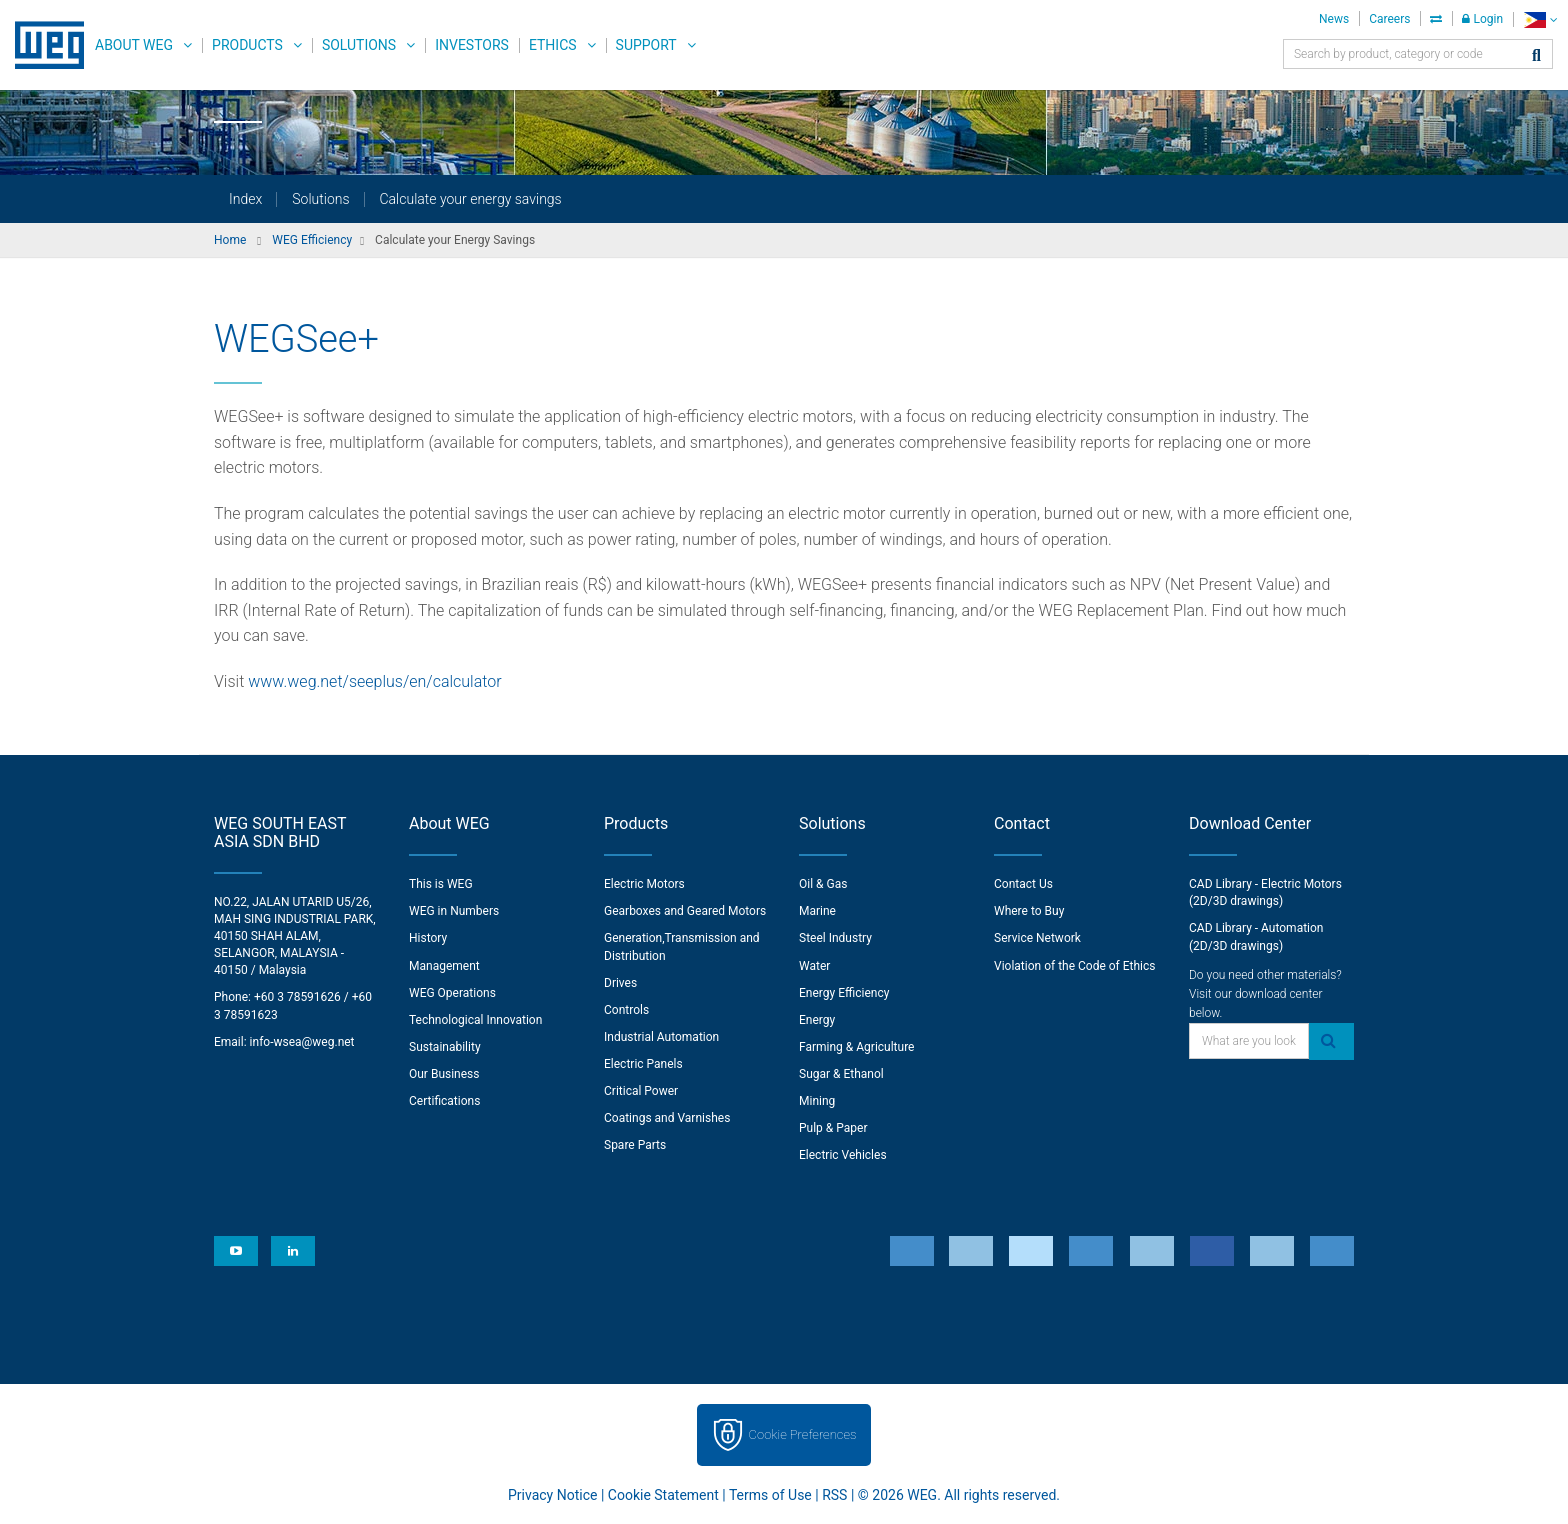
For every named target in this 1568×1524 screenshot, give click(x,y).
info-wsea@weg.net (302, 1042)
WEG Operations (452, 993)
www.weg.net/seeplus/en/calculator (374, 681)
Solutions (359, 45)
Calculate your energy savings (471, 199)
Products (247, 45)
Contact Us (1023, 884)
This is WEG (441, 884)
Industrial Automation (661, 1037)
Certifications (444, 1101)
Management (444, 966)
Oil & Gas (823, 884)
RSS (834, 1495)
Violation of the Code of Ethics (1075, 966)
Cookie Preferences (803, 1434)
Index (245, 199)
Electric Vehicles (843, 1155)
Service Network (1037, 938)
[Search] (1536, 56)
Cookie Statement (663, 1495)
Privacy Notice (552, 1495)
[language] (1540, 19)
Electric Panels (643, 1064)
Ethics (553, 45)
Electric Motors (644, 884)
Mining (817, 1101)
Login (1482, 19)
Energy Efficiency (844, 993)
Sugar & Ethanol (841, 1074)
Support (646, 45)
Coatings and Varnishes (667, 1118)
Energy (817, 1020)
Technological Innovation (475, 1020)
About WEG (134, 45)
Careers (1389, 19)
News (1334, 19)
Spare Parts (635, 1145)
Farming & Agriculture (856, 1047)
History (428, 938)
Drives (620, 983)
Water (814, 966)
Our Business (444, 1074)
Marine (817, 911)
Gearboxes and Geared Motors (685, 911)
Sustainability (445, 1047)
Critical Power (641, 1091)
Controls (626, 1010)
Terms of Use (770, 1495)
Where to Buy (1029, 911)
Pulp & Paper (833, 1128)
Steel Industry (835, 938)
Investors (472, 45)
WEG (42, 45)
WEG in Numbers (454, 911)
